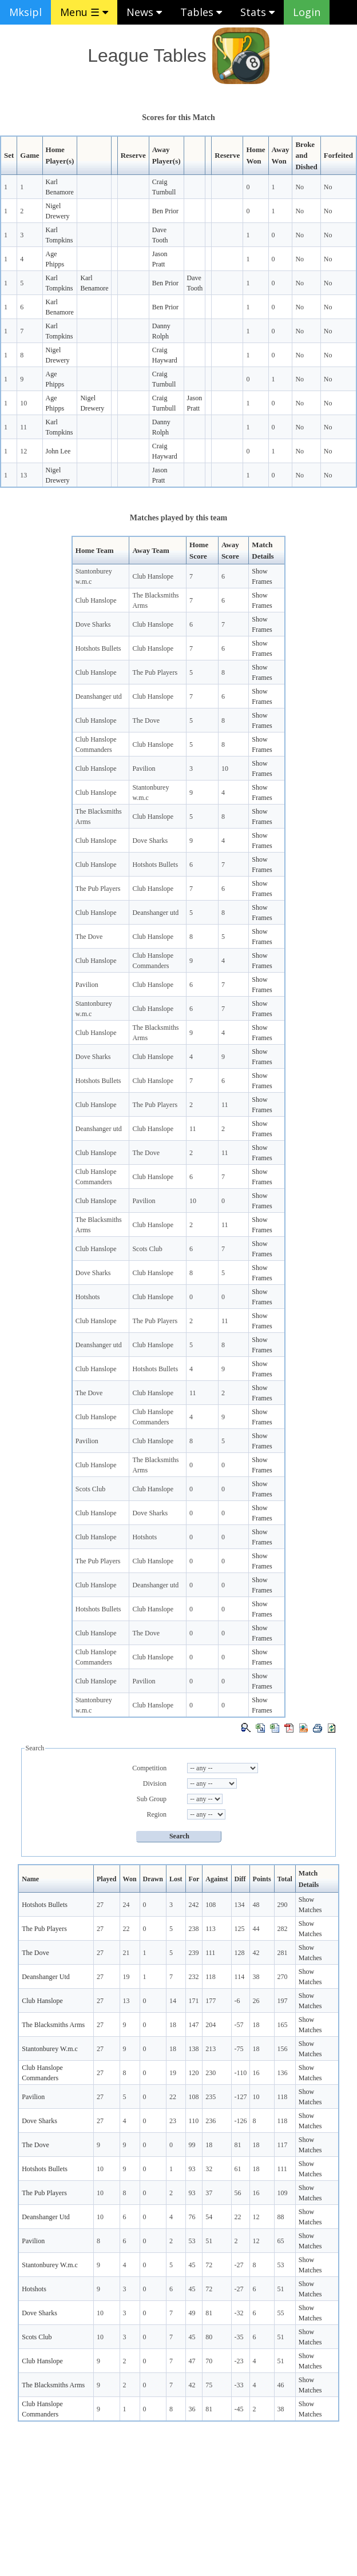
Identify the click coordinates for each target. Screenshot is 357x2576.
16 (256, 2073)
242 (194, 1905)
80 (208, 2337)
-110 (241, 2073)
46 (280, 2385)
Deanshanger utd (99, 696)
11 (23, 427)
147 (194, 2025)
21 (126, 1953)
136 (282, 2073)
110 (194, 2121)
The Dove (146, 720)
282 (282, 1929)
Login (306, 12)
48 (256, 1905)
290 (282, 1905)
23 (172, 2121)
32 (208, 2169)
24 (126, 1905)
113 (210, 1929)
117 (282, 2145)
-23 (239, 2361)
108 (210, 1905)
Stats (257, 12)
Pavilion (143, 769)
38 (256, 1977)
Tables (201, 12)
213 (210, 2049)
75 (208, 2385)
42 (256, 1953)
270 (282, 1977)
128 (240, 1953)
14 (172, 2001)
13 (23, 475)
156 (282, 2049)
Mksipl (25, 12)
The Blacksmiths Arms (53, 2025)
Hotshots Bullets (98, 648)
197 (282, 2001)
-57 (239, 2025)
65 (280, 2241)
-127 (241, 2097)
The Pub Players (154, 672)
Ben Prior (165, 211)
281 (282, 1953)
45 (192, 2265)
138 (194, 2049)
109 (282, 2193)
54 (208, 2217)
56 (238, 2193)
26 (256, 2001)
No (299, 187)
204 (210, 2025)
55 (280, 2313)
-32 (239, 2313)
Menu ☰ (84, 12)
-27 (239, 2265)
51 (208, 2241)
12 (23, 451)
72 (208, 2265)
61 (238, 2169)
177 (210, 2001)
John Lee (58, 451)
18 (172, 2025)
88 (280, 2217)
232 (194, 1977)
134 (240, 1905)
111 (210, 1953)
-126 (241, 2121)
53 (192, 2241)
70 (208, 2361)
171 (194, 2001)
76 (192, 2217)
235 (210, 2097)
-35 (239, 2337)
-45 (239, 2409)
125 (240, 1929)
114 (240, 1977)
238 (194, 1929)
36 (192, 2409)
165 (282, 2025)
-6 (237, 2001)
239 (194, 1953)
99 (192, 2145)
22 (126, 1929)
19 (126, 1977)
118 (210, 1977)
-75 (239, 2049)
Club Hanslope (152, 576)
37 (208, 2193)
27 (100, 1905)
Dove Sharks (93, 624)
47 (192, 2361)
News (144, 12)
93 (192, 2169)
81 (238, 2145)
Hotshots (88, 1297)
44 (256, 1929)
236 (210, 2121)
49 (192, 2313)
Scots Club (147, 1249)
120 (194, 2073)
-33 (239, 2385)
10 (23, 403)
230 (210, 2073)
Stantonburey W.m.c (50, 2049)
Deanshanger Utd (46, 1977)
